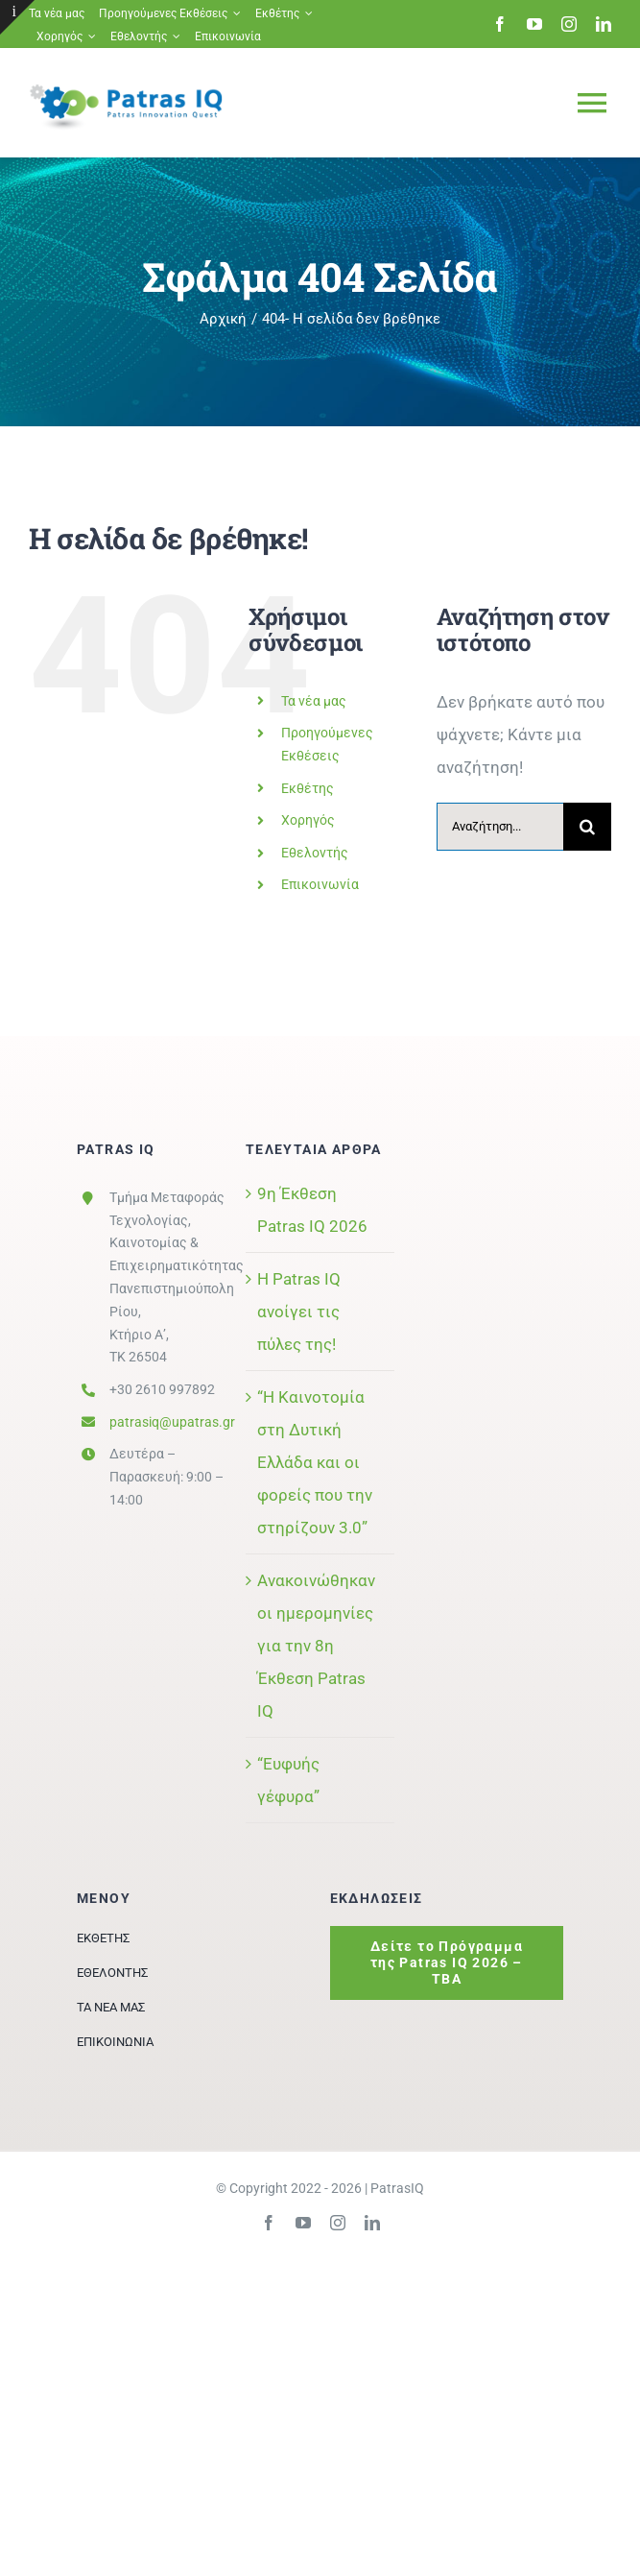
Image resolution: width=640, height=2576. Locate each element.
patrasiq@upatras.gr (172, 1422)
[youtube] (534, 24)
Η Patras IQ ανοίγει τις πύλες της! (299, 1311)
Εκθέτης (307, 788)
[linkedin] (603, 24)
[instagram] (569, 24)
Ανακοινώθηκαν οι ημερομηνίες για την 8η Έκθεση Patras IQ (316, 1646)
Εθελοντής (314, 852)
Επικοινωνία (320, 884)
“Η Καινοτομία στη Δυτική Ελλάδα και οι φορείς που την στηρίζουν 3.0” (314, 1462)
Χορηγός (308, 820)
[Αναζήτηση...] (500, 827)
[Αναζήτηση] (587, 827)
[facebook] (500, 24)
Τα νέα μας (313, 701)
